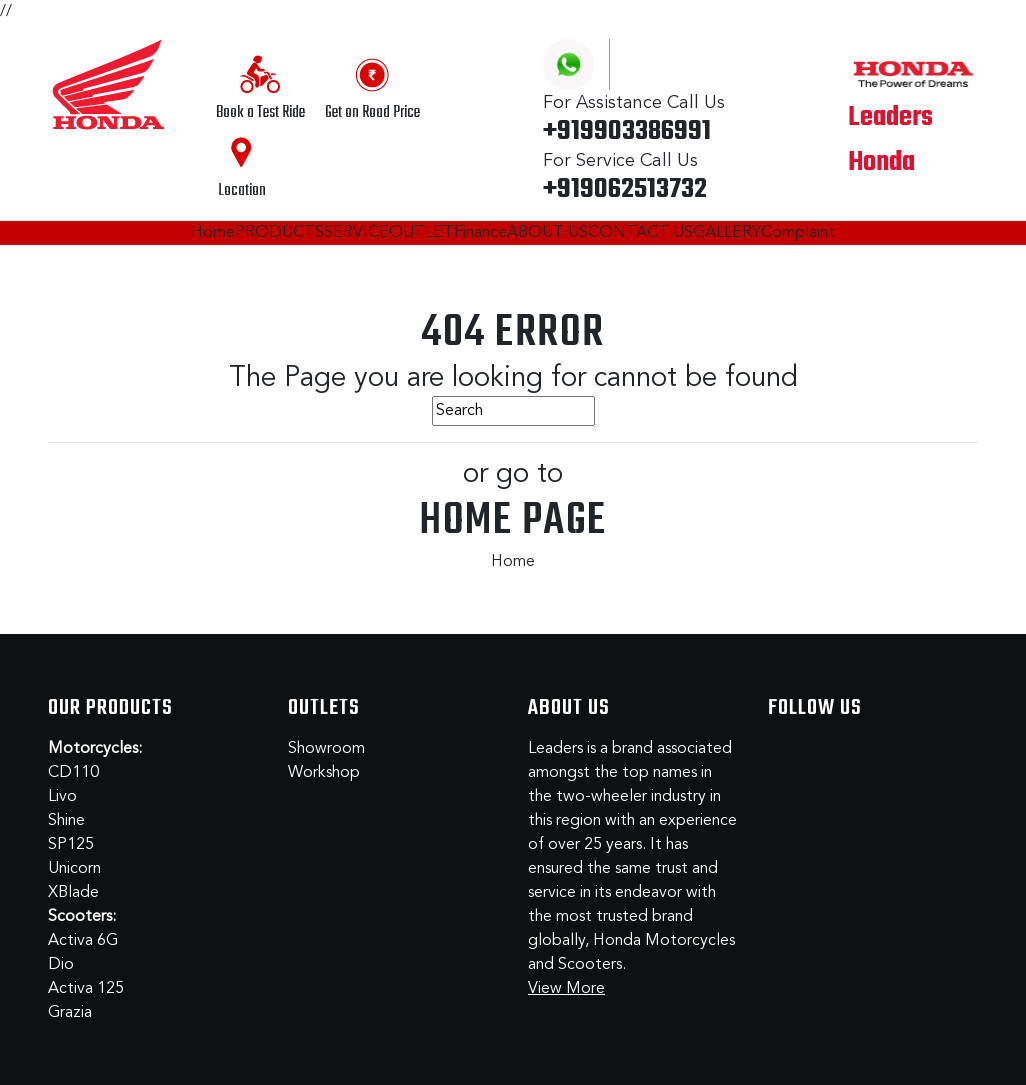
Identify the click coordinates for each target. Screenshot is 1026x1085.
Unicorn (74, 869)
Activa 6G (83, 941)
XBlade (73, 893)
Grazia (70, 1013)
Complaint (798, 233)
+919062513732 (625, 189)
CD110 (73, 773)
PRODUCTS (279, 233)
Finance (480, 233)
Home (213, 233)
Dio (61, 965)
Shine (66, 821)
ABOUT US (547, 233)
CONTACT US (640, 233)
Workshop (324, 773)
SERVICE (356, 233)
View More (566, 989)
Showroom (326, 749)
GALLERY (727, 233)
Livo (62, 797)
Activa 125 (86, 989)
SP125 (71, 845)
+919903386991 (627, 131)
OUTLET (421, 233)
